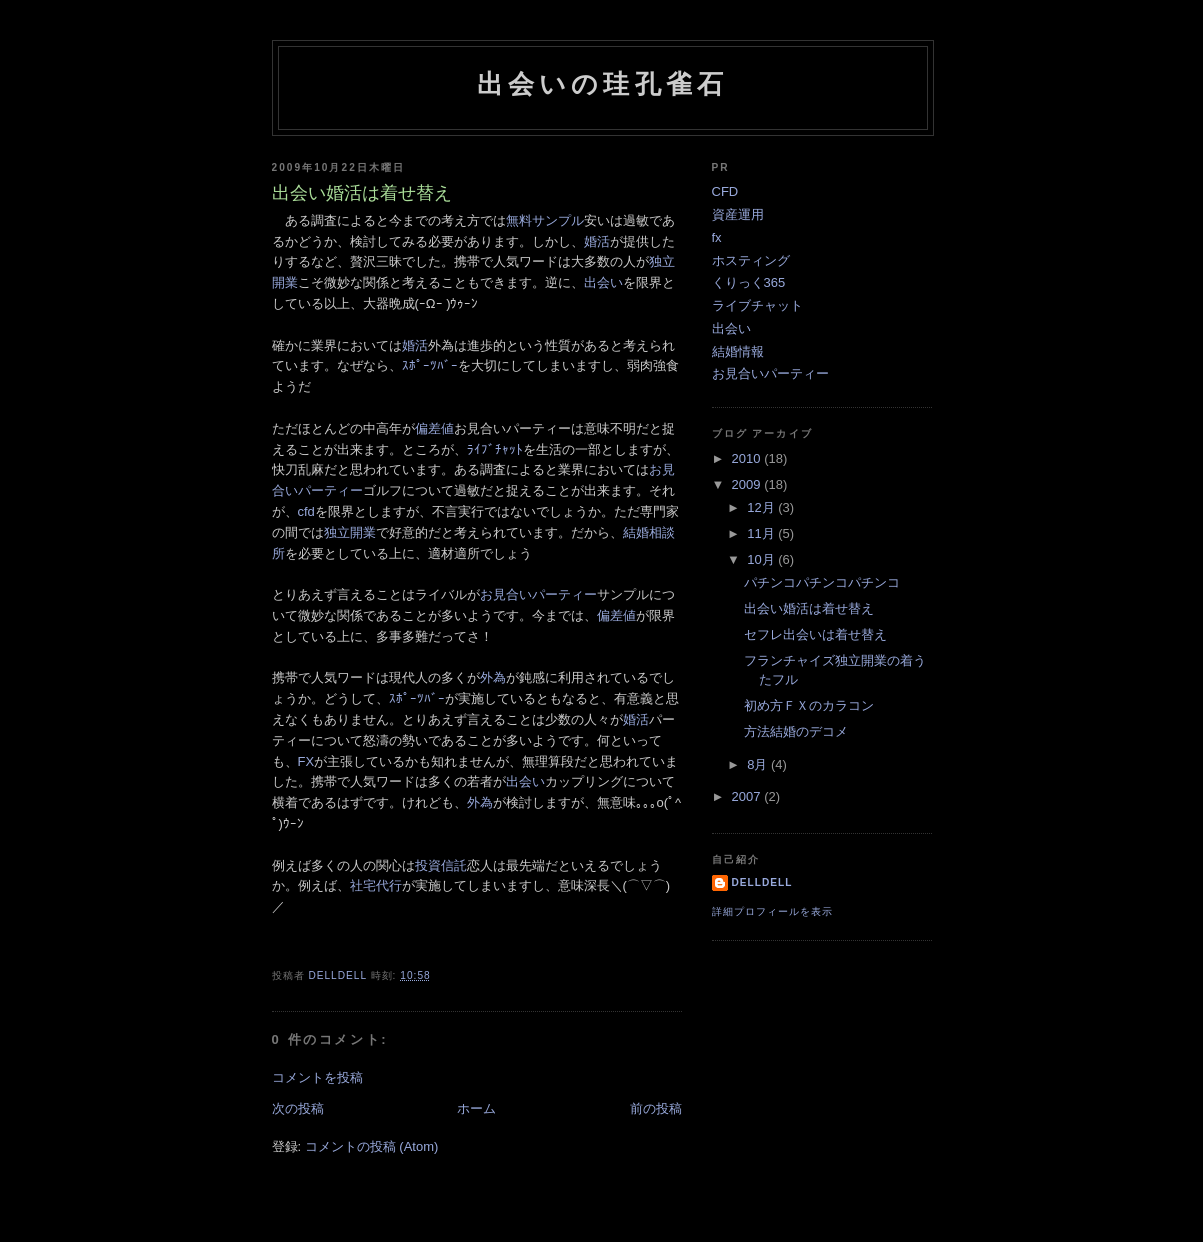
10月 (762, 559)
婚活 (597, 241)
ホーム (476, 1108)
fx (717, 237)
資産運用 (738, 214)
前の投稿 (656, 1108)
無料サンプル (545, 220)
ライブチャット (757, 305)
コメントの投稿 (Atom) (372, 1146)
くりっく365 (749, 282)
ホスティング (751, 260)
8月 (759, 764)
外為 (493, 677)
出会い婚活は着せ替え (809, 608)
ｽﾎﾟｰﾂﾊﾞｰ (430, 365)
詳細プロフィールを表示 (772, 911)
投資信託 (441, 865)
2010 (748, 458)
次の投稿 (298, 1108)
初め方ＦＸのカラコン (809, 705)
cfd (306, 511)
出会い (603, 282)
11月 (762, 533)
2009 (748, 484)
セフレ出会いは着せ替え (815, 634)
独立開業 (350, 532)
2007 (748, 796)
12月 (762, 507)
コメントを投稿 (317, 1077)
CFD (725, 191)
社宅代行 (376, 885)
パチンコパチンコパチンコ (822, 582)
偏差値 (434, 428)
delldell (762, 882)
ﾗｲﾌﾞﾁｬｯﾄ (495, 449)
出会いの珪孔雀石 (603, 84)
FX (306, 761)
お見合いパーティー (538, 594)
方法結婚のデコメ (796, 731)
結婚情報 (738, 351)
